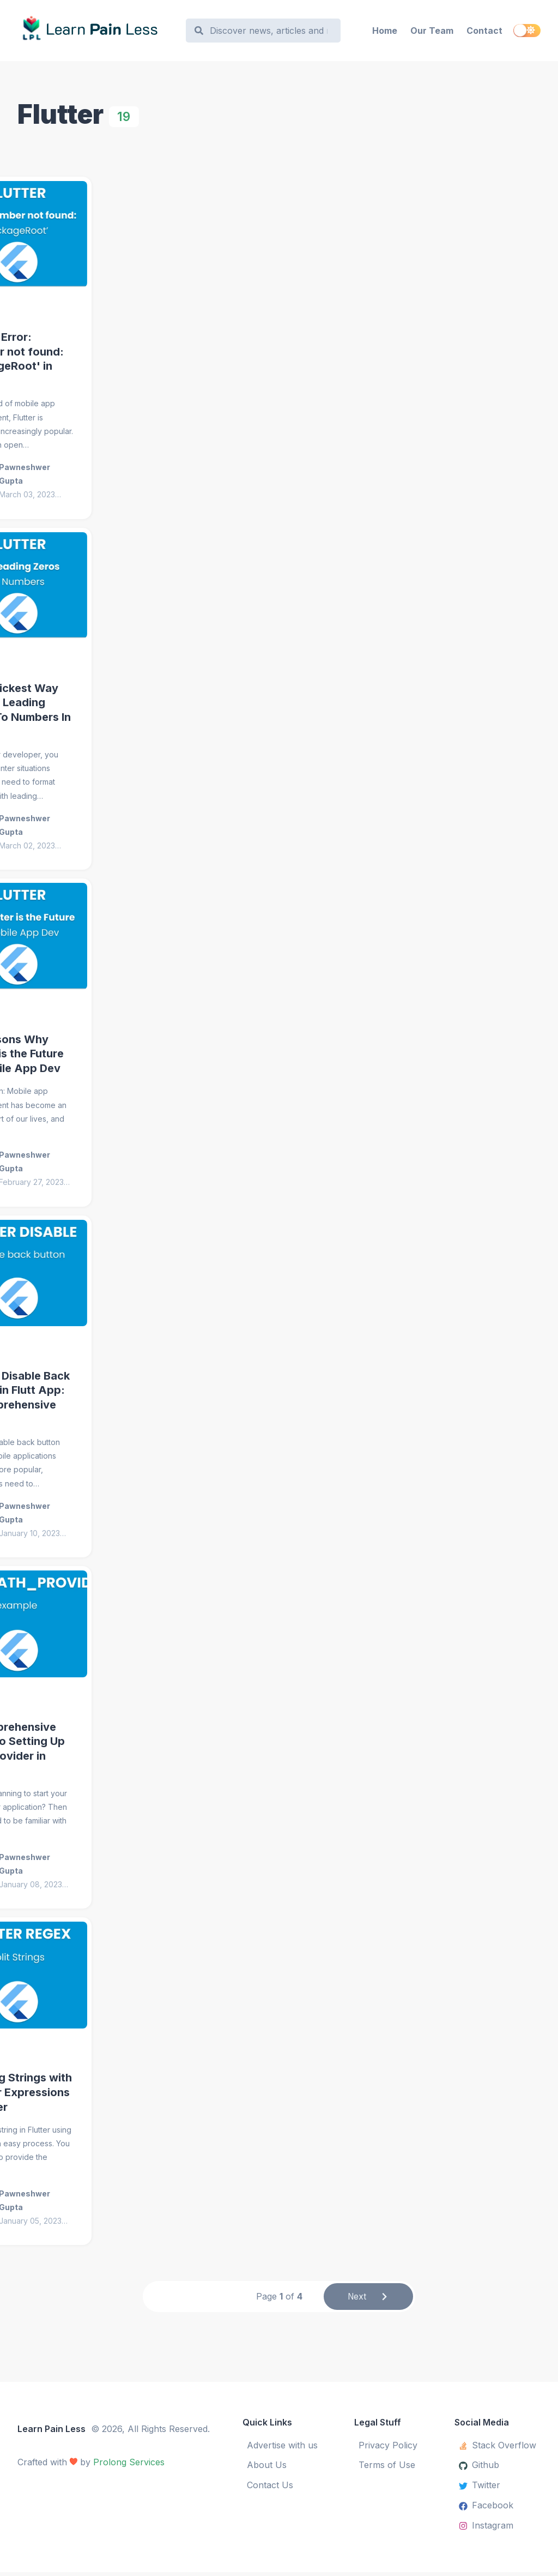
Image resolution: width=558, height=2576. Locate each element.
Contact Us (270, 2488)
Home (384, 30)
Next (369, 2299)
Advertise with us (282, 2448)
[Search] (268, 31)
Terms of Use (387, 2468)
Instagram (486, 2528)
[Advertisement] (279, 261)
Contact (484, 30)
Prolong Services (129, 2465)
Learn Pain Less (51, 2432)
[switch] (527, 30)
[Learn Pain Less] (96, 30)
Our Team (431, 30)
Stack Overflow (497, 2448)
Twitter (479, 2488)
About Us (267, 2468)
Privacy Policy (388, 2448)
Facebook (486, 2508)
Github (479, 2468)
